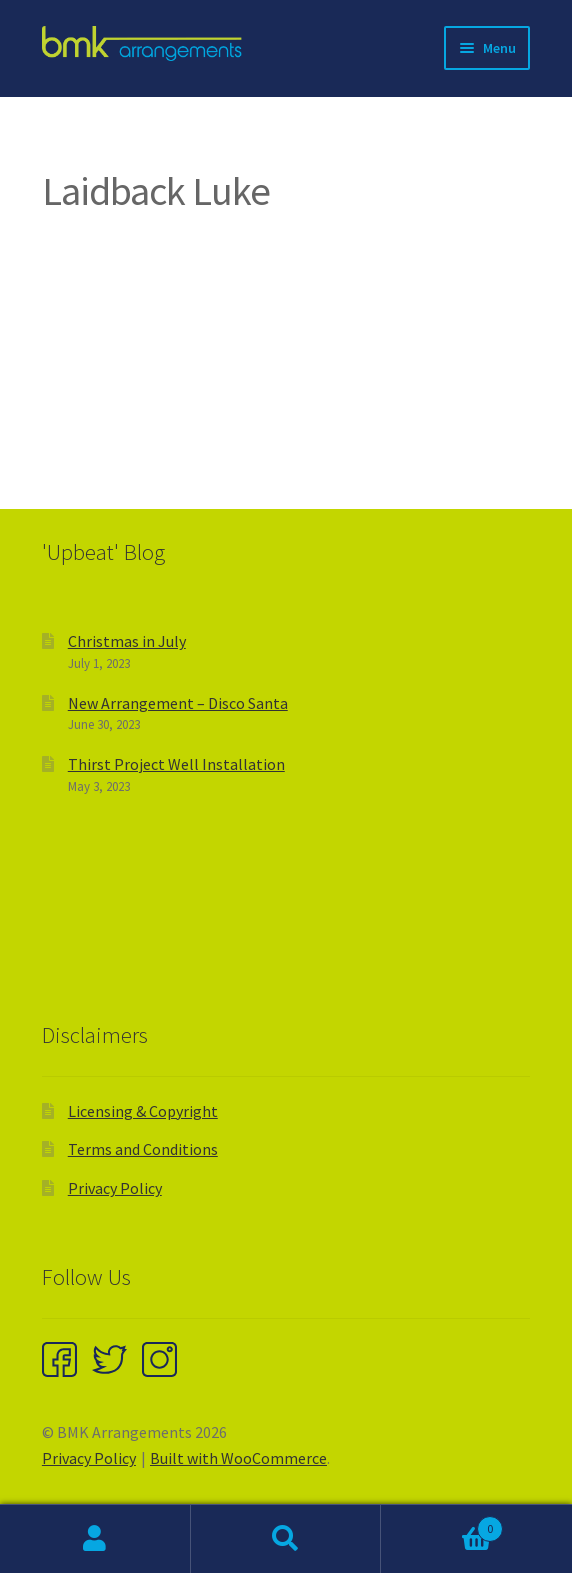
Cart (441, 1524)
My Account (95, 1539)
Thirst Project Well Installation (176, 764)
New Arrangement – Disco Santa (178, 703)
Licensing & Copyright (143, 1111)
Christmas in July (127, 641)
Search (286, 1539)
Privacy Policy (115, 1188)
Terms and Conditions (143, 1149)
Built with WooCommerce (238, 1458)
